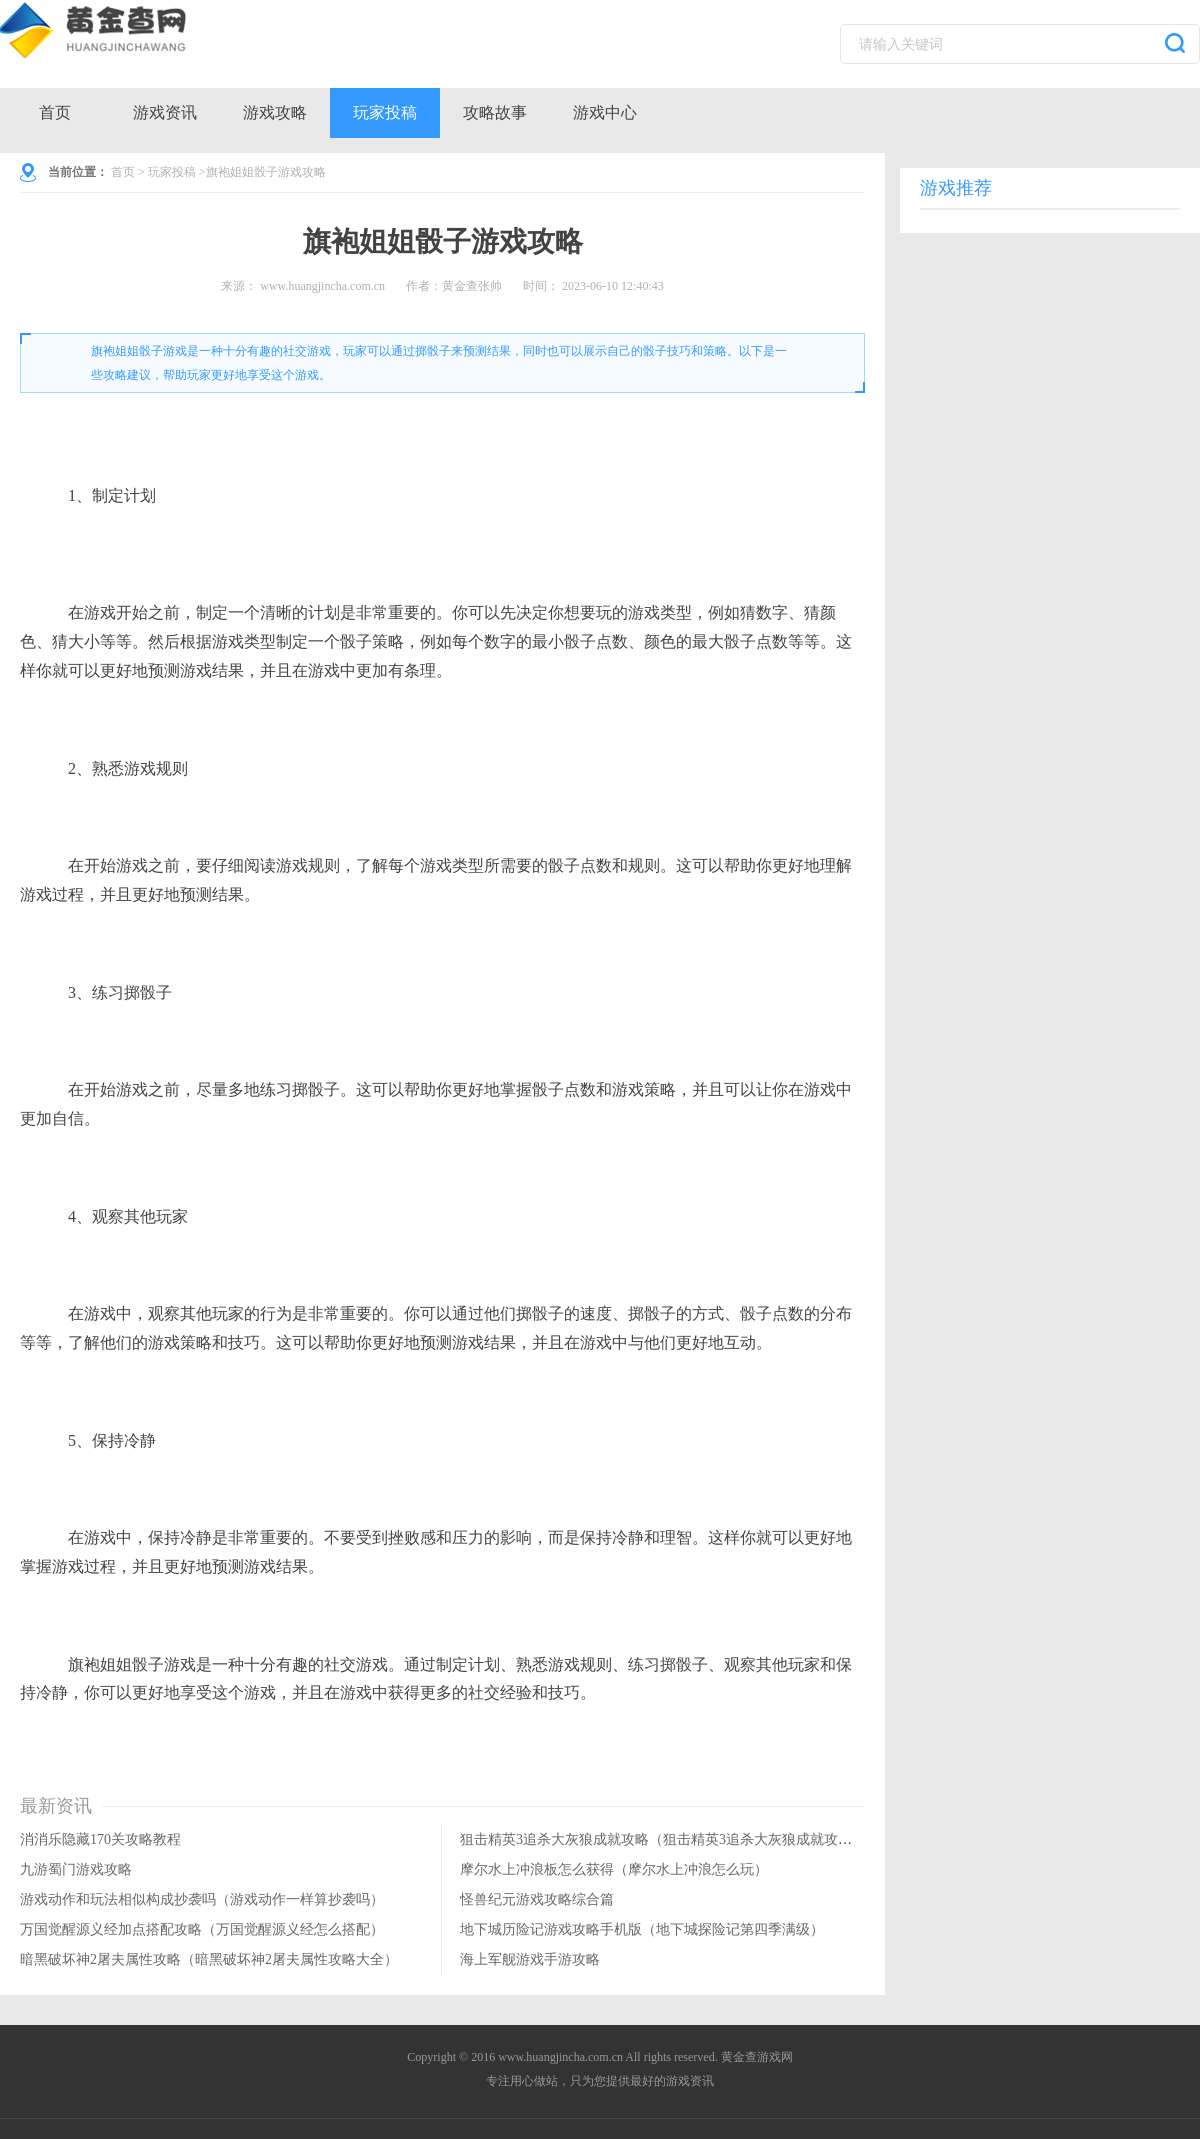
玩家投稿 (385, 112)
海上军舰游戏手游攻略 (530, 1959)
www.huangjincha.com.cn (322, 286)
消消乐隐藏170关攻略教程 (100, 1839)
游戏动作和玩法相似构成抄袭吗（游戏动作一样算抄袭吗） (202, 1899)
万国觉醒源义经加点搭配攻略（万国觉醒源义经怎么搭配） (202, 1929)
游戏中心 (605, 112)
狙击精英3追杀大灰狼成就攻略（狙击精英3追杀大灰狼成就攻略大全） (677, 1839)
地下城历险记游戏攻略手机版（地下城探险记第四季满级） (642, 1929)
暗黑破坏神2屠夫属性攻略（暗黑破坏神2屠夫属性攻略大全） (209, 1959)
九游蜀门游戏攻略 (76, 1869)
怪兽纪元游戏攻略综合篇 (537, 1899)
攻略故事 (495, 112)
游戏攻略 (275, 112)
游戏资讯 (165, 112)
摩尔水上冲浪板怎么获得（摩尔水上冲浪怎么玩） (614, 1869)
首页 (55, 112)
